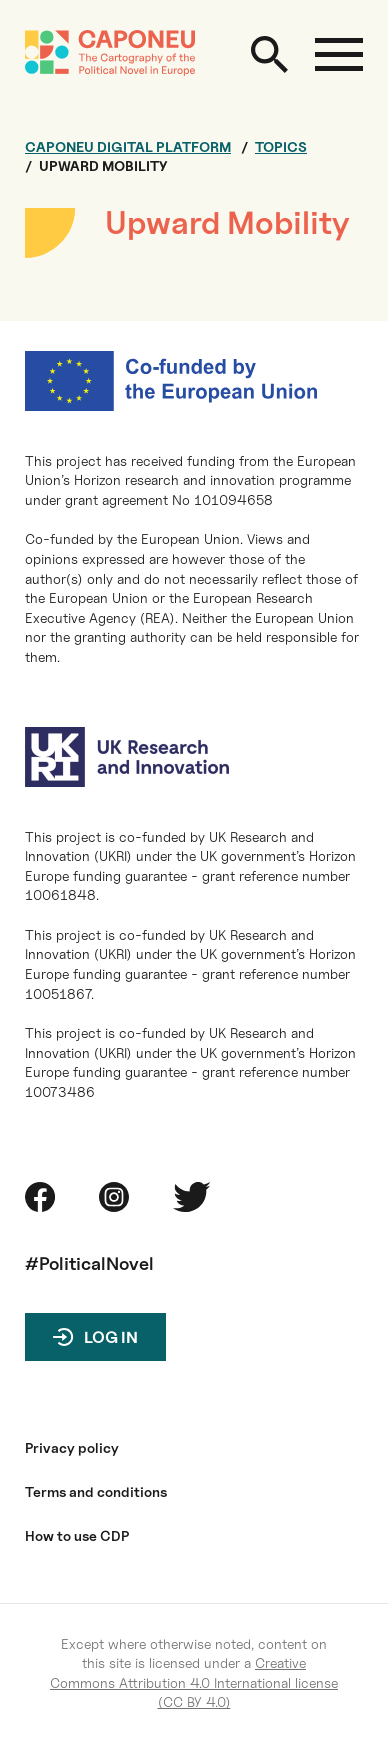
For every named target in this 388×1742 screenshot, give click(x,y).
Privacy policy (72, 1448)
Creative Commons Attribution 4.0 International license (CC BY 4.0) (194, 1682)
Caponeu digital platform (128, 147)
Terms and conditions (96, 1492)
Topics (281, 147)
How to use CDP (77, 1536)
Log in (111, 1337)
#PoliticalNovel (89, 1263)
